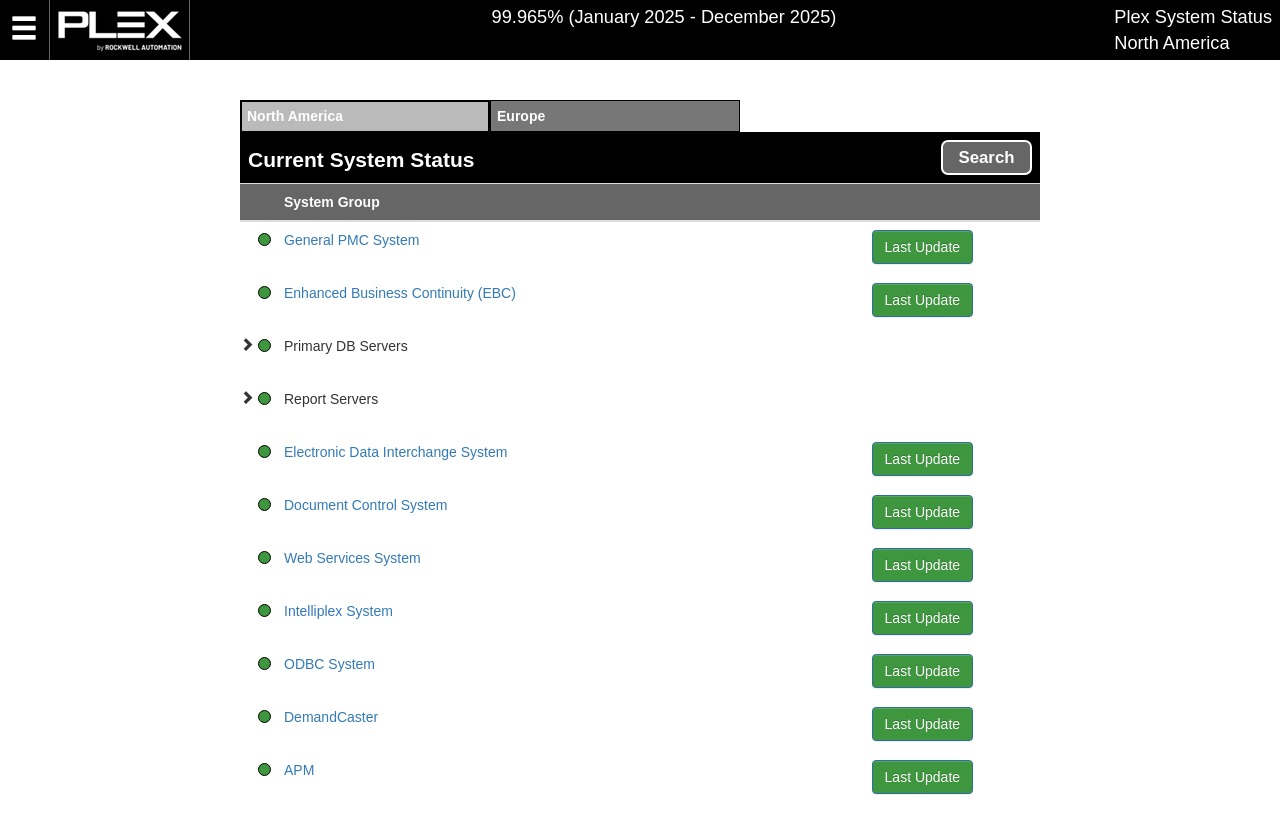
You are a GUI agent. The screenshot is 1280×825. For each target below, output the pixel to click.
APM (299, 770)
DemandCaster (331, 717)
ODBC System (329, 664)
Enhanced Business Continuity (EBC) (400, 293)
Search (987, 157)
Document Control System (365, 505)
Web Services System (352, 558)
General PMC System (351, 240)
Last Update (923, 247)
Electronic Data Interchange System (395, 452)
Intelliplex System (338, 611)
